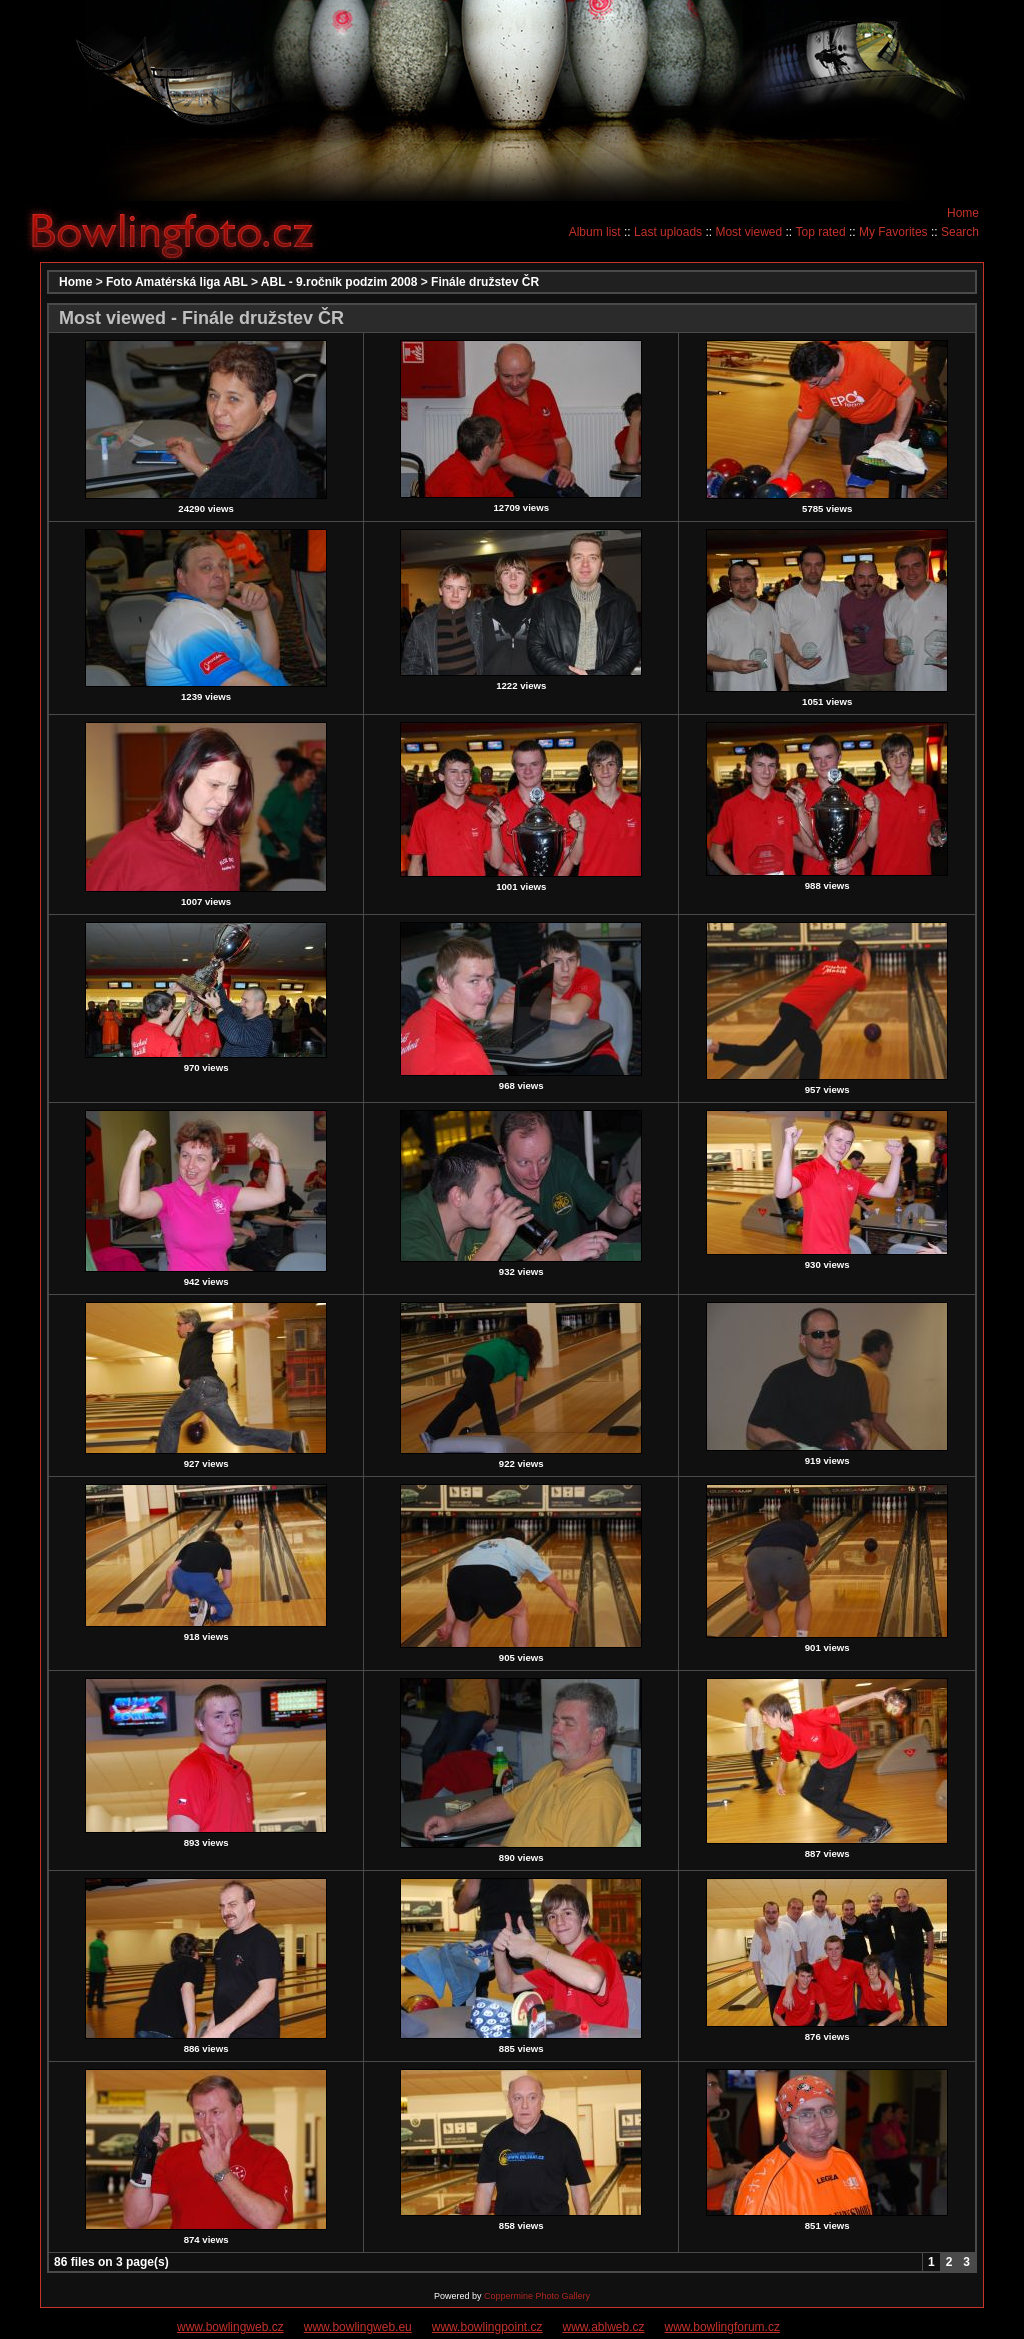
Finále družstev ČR (485, 282)
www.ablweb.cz (604, 2327)
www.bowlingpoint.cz (487, 2327)
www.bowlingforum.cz (722, 2327)
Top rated (821, 232)
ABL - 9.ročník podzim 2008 (339, 282)
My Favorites (893, 232)
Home (963, 213)
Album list (595, 232)
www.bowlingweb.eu (358, 2327)
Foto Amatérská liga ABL (177, 282)
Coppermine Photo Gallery (537, 2296)
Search (960, 232)
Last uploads (668, 232)
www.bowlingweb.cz (230, 2327)
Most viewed (748, 232)
